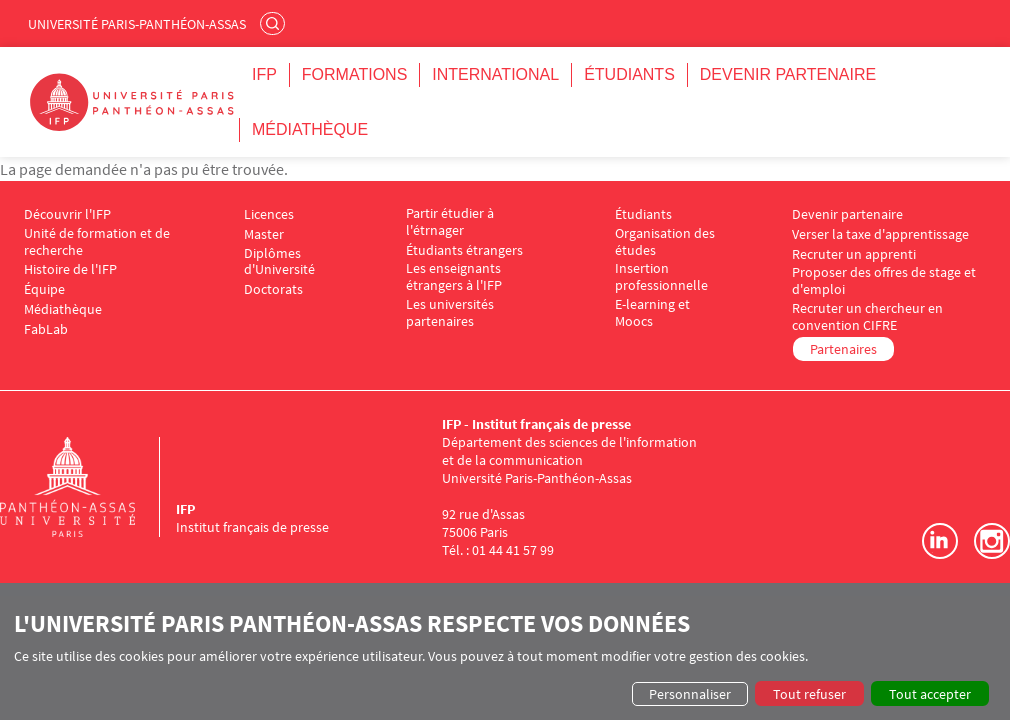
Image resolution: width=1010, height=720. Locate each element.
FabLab (46, 329)
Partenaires (843, 349)
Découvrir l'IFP (67, 214)
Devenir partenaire (788, 74)
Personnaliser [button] (690, 694)
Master (264, 234)
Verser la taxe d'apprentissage (880, 234)
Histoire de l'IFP (70, 269)
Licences (269, 214)
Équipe (44, 289)
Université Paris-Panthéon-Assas (137, 24)
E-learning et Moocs (652, 313)
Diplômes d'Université (279, 262)
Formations (354, 74)
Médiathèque (310, 129)
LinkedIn (940, 541)
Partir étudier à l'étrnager (450, 222)
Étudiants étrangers (464, 250)
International (495, 74)
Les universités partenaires (450, 313)
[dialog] (505, 658)
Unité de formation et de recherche (97, 242)
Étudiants (629, 74)
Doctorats (273, 289)
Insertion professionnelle (661, 277)
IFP (264, 74)
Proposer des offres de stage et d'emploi (884, 281)
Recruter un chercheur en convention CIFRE (867, 317)
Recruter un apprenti (854, 254)
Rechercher (275, 23)
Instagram (992, 541)
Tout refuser (809, 694)
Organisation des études (665, 242)
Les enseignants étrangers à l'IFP (454, 277)
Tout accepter (930, 694)
